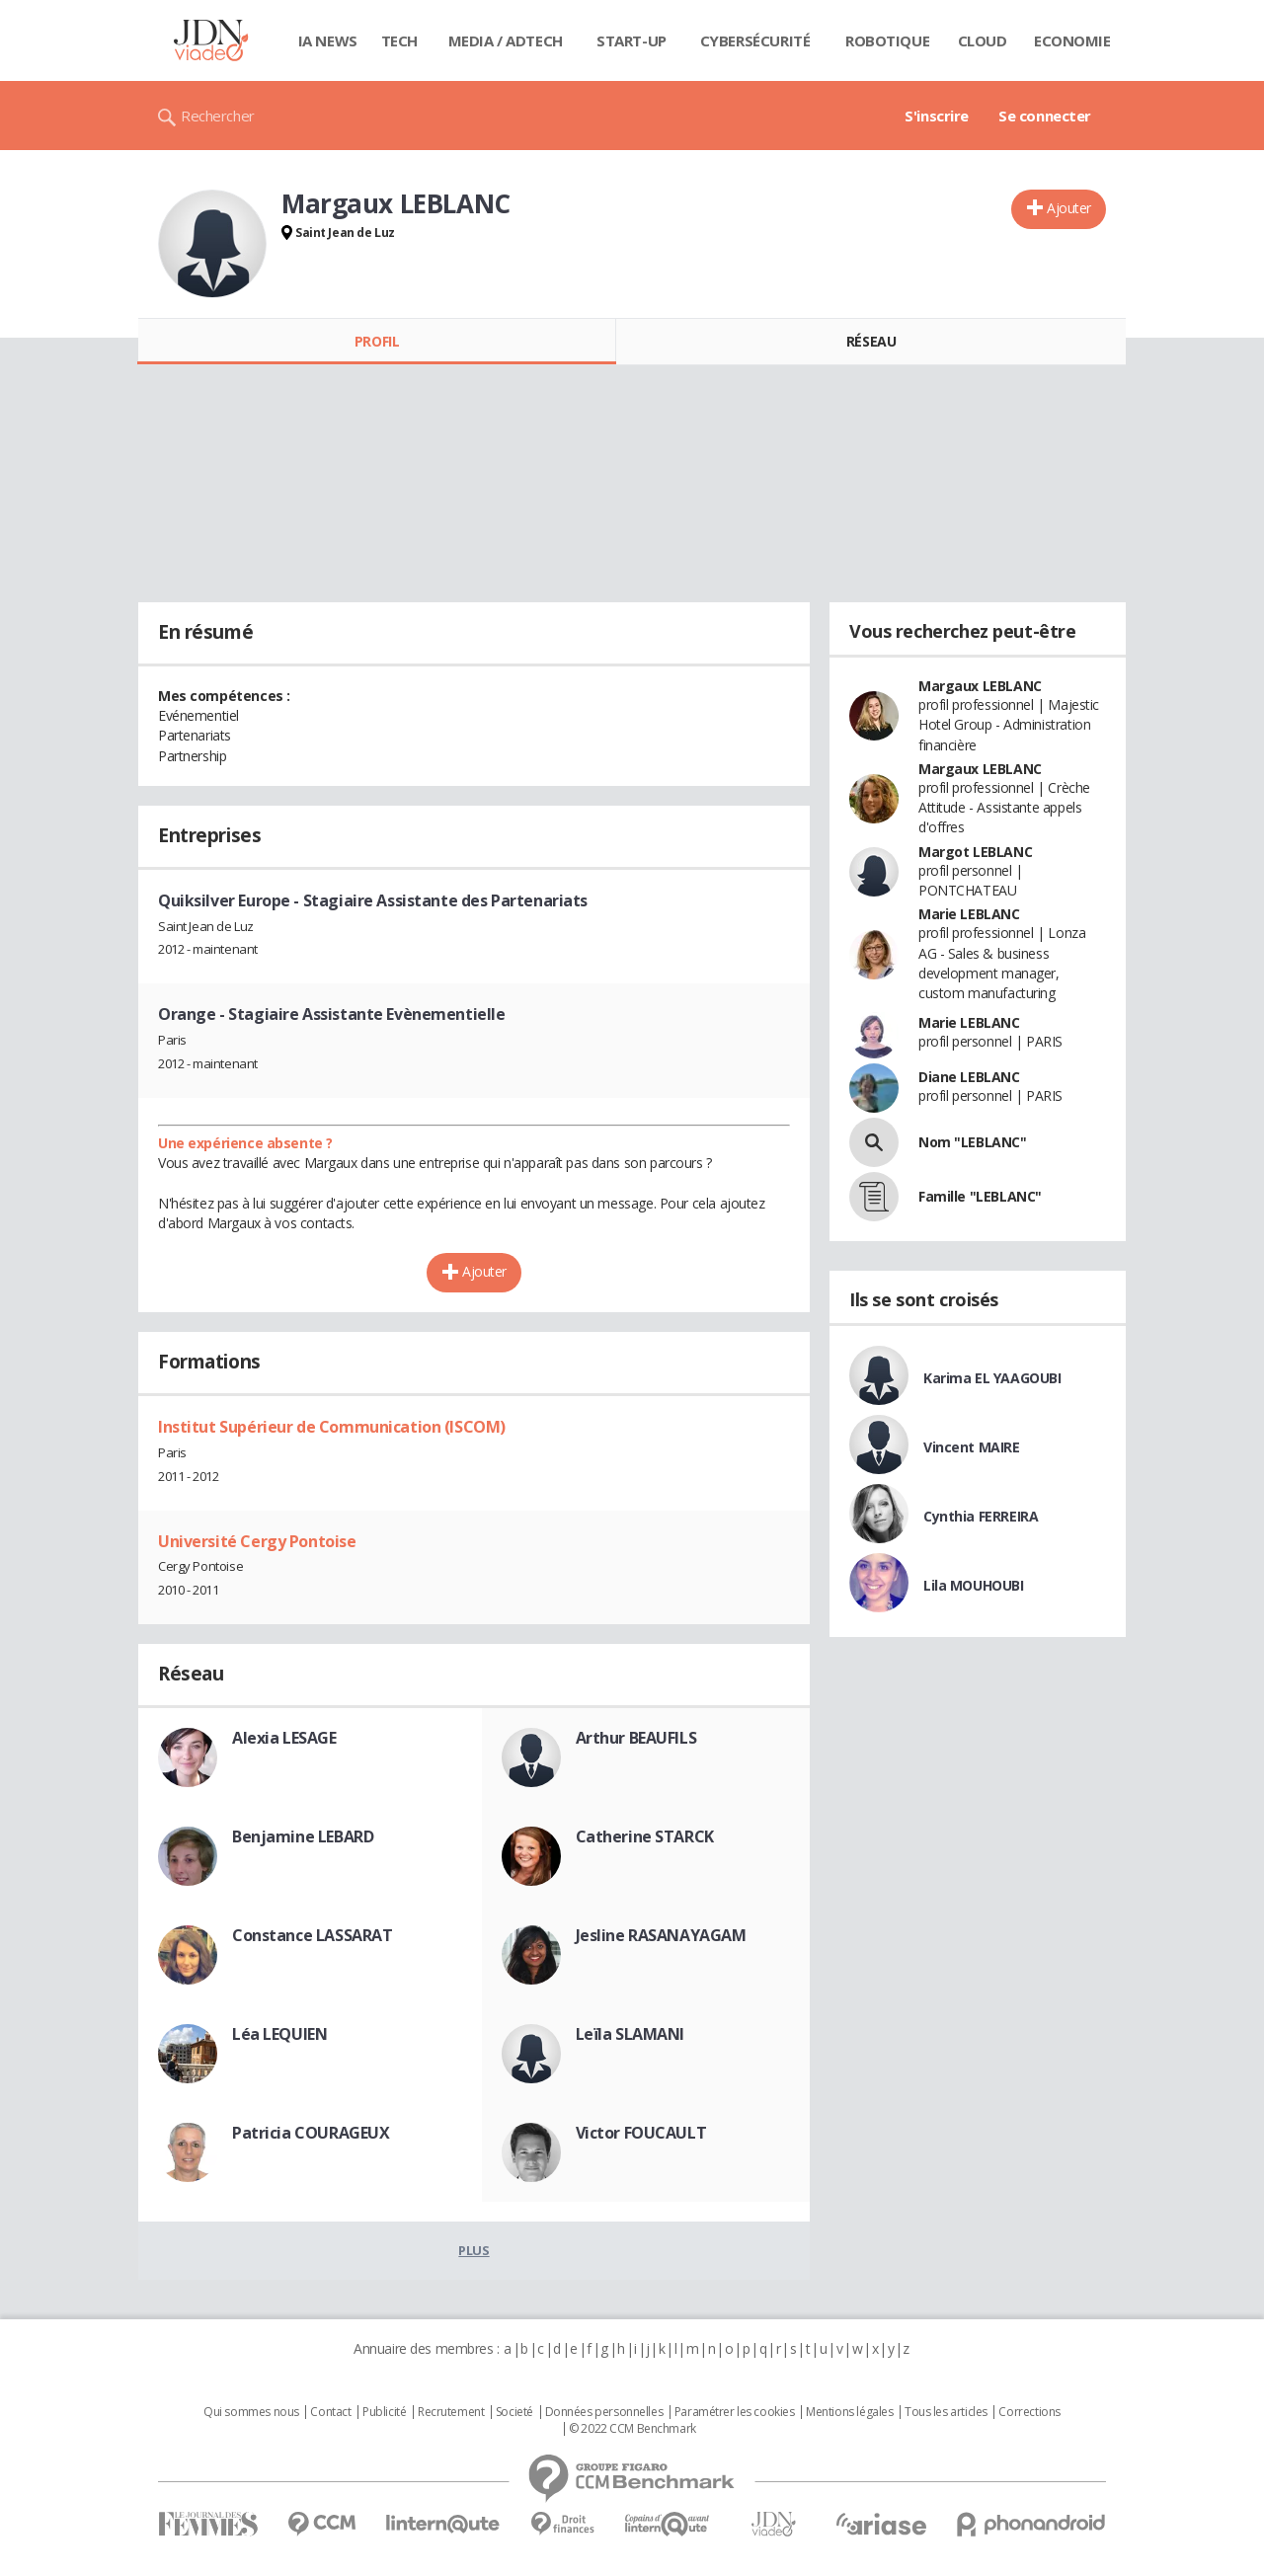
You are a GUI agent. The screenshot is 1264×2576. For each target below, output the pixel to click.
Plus (473, 2250)
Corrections (1029, 2412)
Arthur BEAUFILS (636, 1738)
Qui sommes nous (251, 2412)
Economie (1072, 40)
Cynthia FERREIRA (980, 1516)
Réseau (871, 341)
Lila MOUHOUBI (973, 1585)
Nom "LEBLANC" (972, 1141)
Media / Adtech (505, 40)
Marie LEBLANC (969, 913)
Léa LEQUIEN (279, 2034)
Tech (399, 40)
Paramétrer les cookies (734, 2412)
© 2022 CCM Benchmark (632, 2429)
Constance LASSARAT (312, 1935)
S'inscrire (937, 115)
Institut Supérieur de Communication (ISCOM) (332, 1427)
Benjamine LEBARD (302, 1836)
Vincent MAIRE (971, 1447)
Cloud (982, 40)
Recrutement (451, 2412)
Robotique (887, 40)
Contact (330, 2412)
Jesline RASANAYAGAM (661, 1935)
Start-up (631, 40)
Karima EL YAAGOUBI (992, 1377)
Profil (377, 341)
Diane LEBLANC (969, 1076)
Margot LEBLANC (975, 851)
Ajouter (1069, 207)
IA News (327, 40)
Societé (514, 2412)
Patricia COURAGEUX (310, 2133)
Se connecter (1044, 115)
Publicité (384, 2412)
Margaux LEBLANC (980, 685)
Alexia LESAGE (284, 1738)
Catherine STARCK (645, 1836)
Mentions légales (849, 2412)
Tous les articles (946, 2412)
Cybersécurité (755, 40)
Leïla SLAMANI (630, 2034)
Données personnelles (604, 2412)
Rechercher (218, 115)
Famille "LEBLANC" (980, 1196)
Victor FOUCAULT (641, 2133)
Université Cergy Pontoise (257, 1541)
